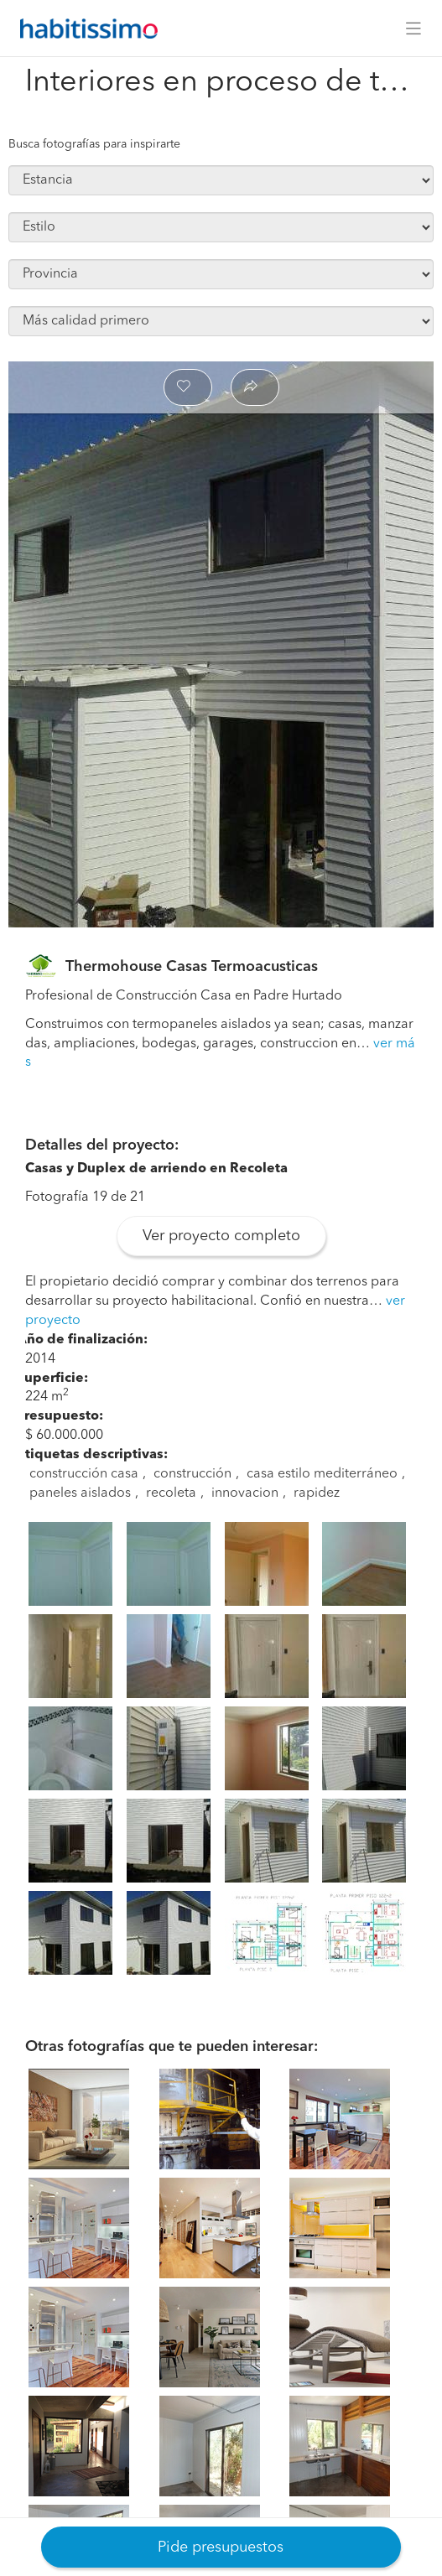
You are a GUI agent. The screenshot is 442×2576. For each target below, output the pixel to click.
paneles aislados (80, 1493)
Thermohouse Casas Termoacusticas (191, 966)
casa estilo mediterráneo (322, 1474)
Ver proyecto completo (221, 1236)
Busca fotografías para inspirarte (94, 144)
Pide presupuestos (220, 2547)
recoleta (171, 1493)
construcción (192, 1474)
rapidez (317, 1493)
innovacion (244, 1493)
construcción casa (83, 1474)
